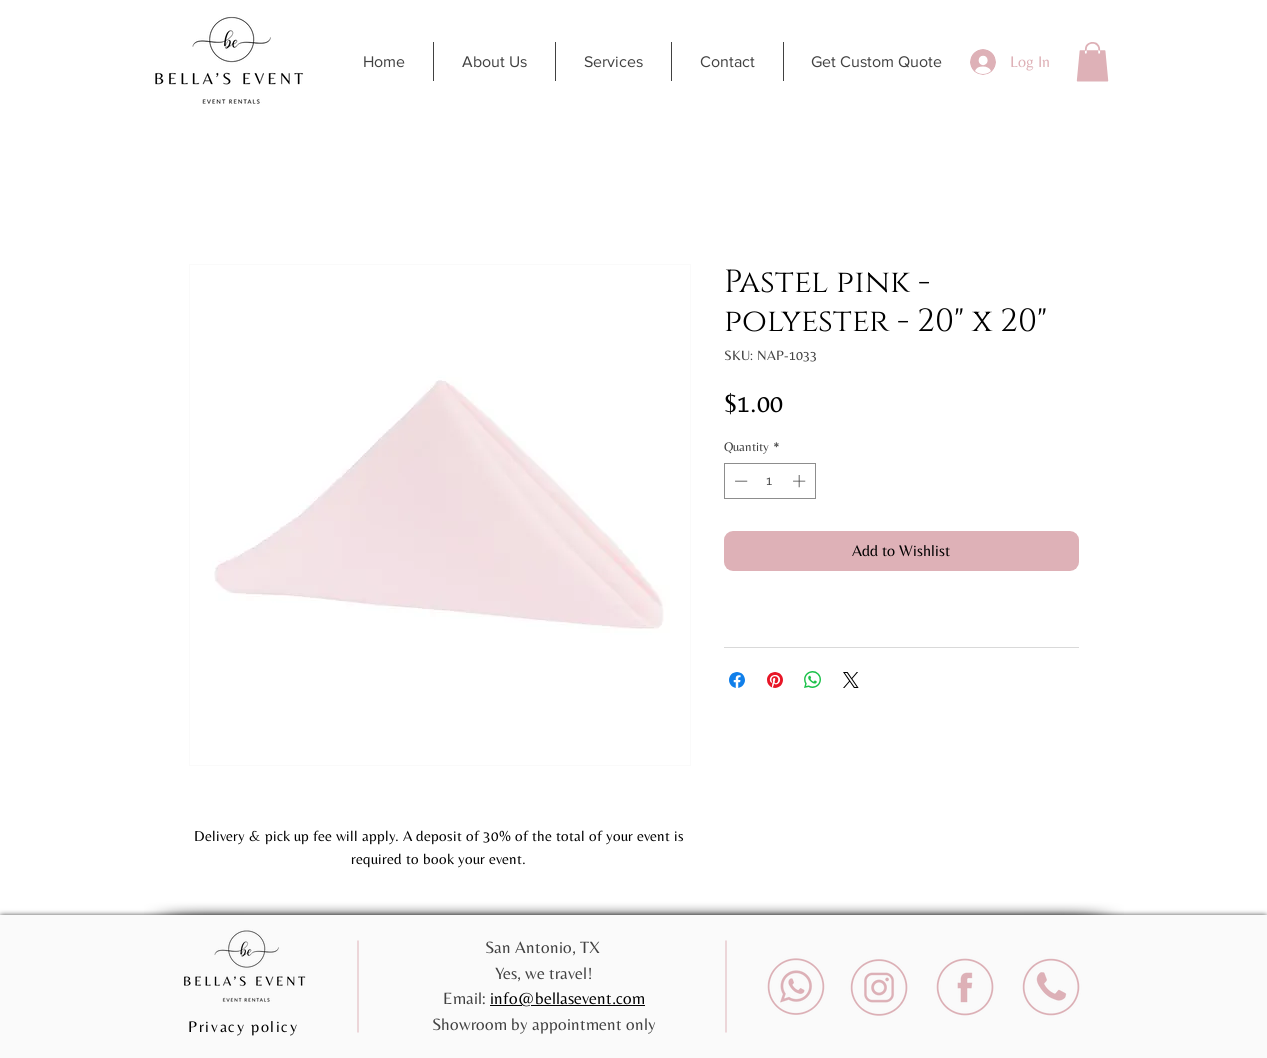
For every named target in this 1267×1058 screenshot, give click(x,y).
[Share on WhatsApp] (813, 680)
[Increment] (801, 481)
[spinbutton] (769, 481)
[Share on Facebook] (737, 680)
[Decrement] (739, 481)
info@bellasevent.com (567, 998)
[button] (1092, 61)
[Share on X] (851, 680)
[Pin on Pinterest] (775, 680)
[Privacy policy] (246, 1026)
